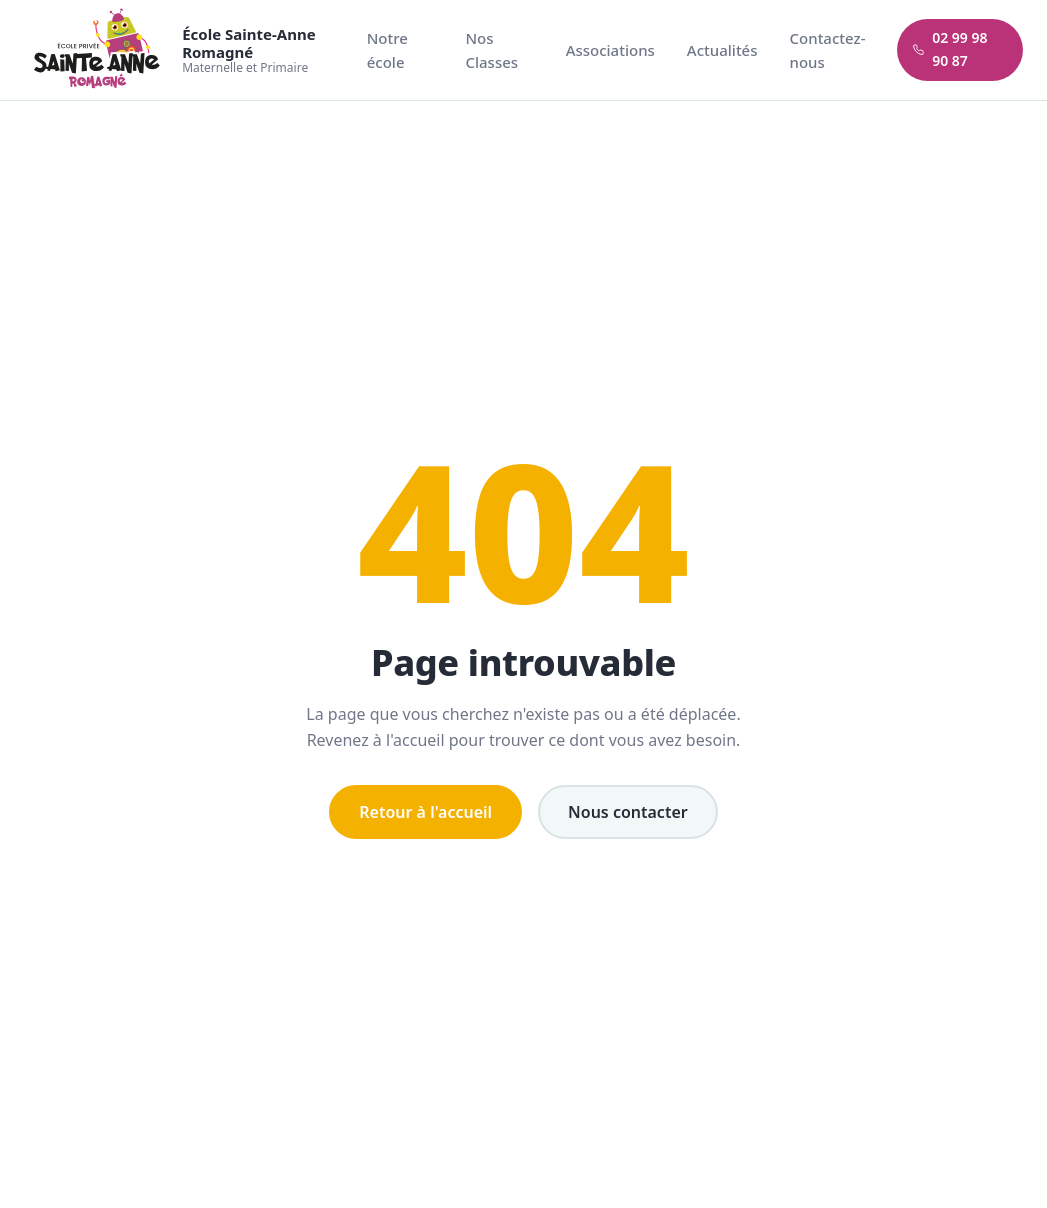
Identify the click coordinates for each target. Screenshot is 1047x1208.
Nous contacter (628, 812)
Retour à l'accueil (425, 812)
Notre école (387, 50)
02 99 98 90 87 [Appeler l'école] (950, 49)
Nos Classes (491, 50)
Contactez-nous (828, 50)
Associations (610, 50)
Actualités (722, 50)
